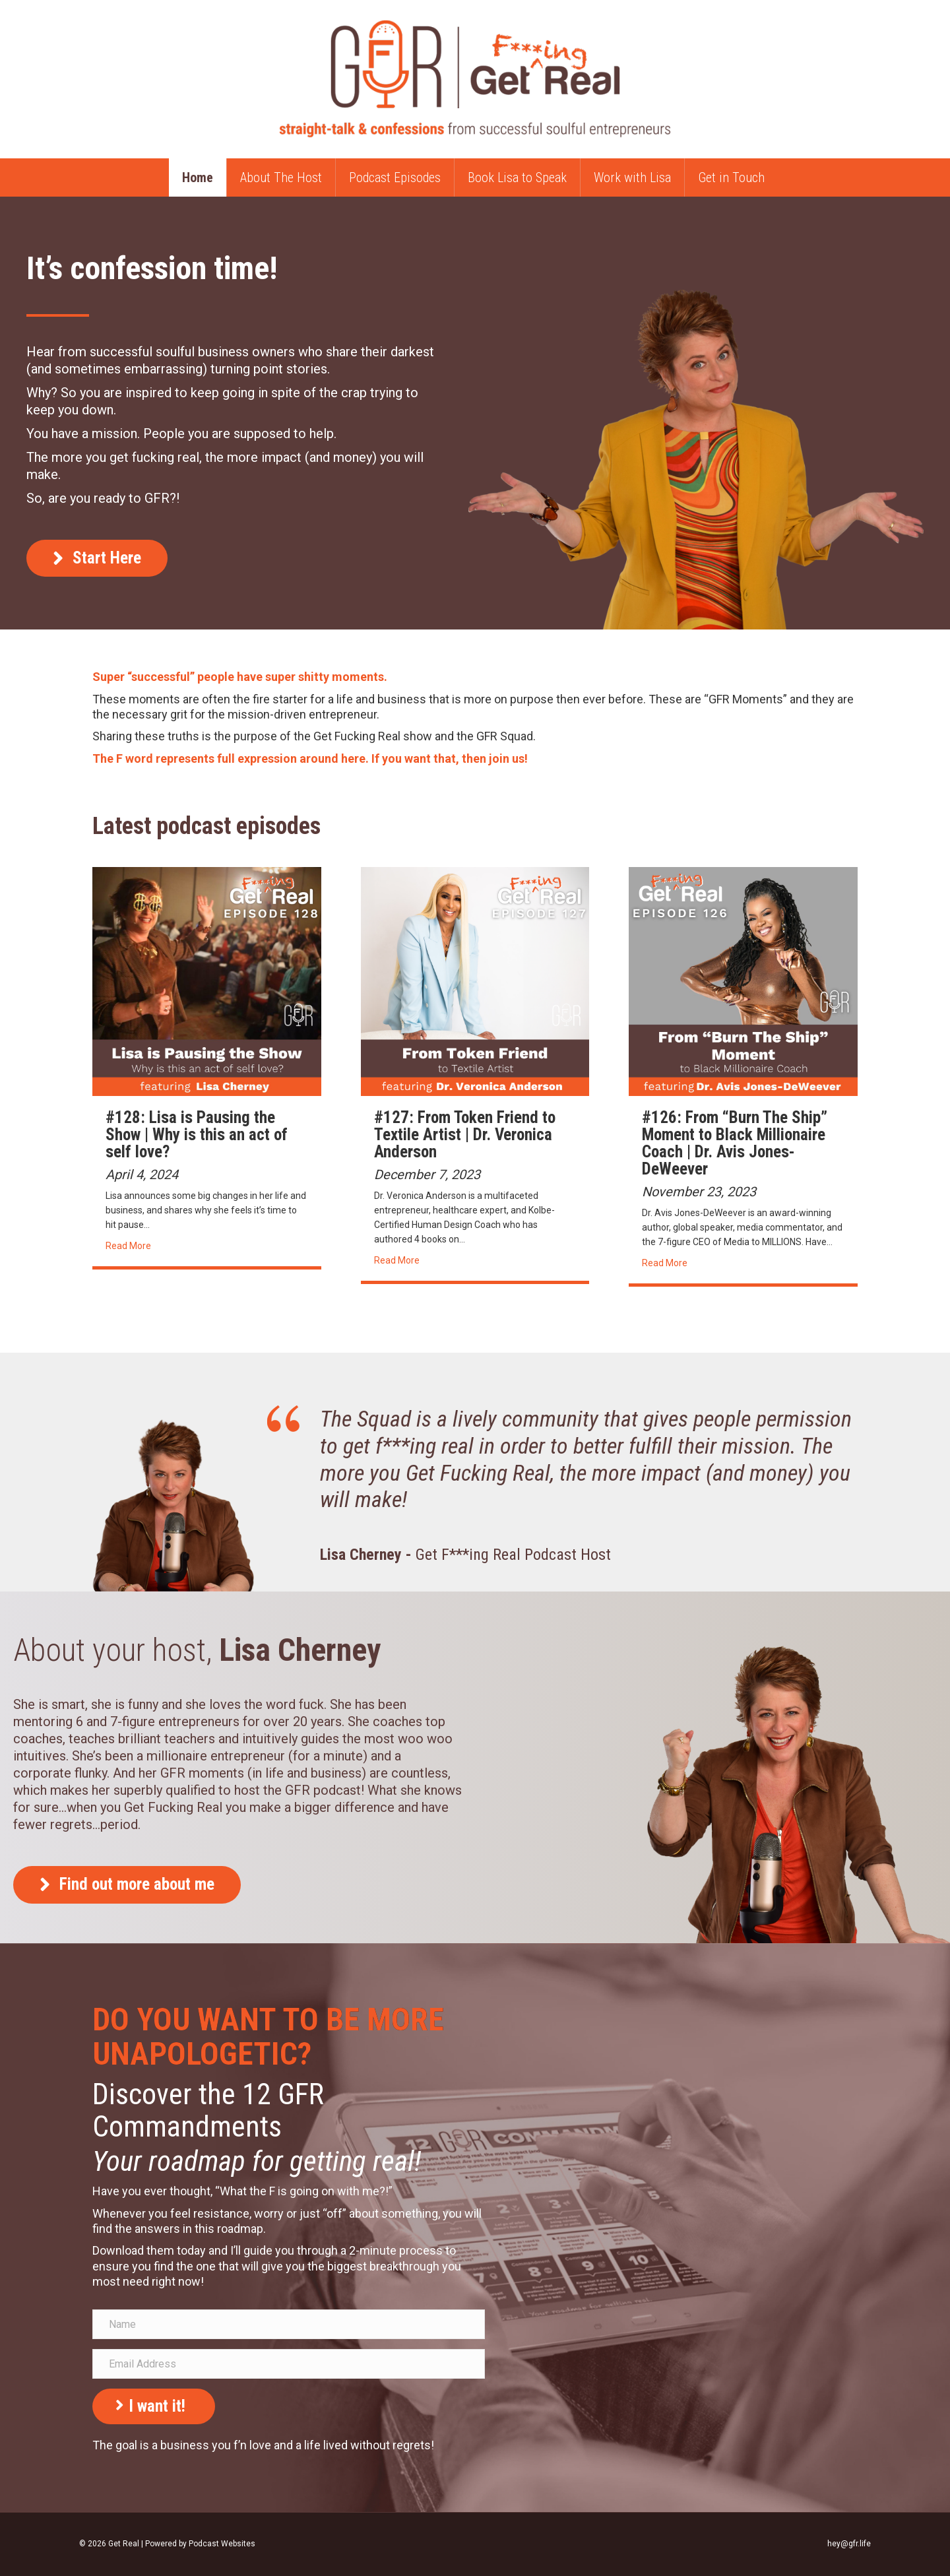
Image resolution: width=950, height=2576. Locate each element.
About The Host (281, 177)
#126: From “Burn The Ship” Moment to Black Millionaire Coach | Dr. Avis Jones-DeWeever (734, 1143)
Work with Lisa (632, 177)
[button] (97, 558)
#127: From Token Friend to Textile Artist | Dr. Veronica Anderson (464, 1134)
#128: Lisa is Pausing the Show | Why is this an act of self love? (197, 1134)
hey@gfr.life (849, 2543)
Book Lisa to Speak (517, 177)
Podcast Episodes (395, 177)
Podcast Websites (222, 2543)
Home (197, 177)
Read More (128, 1245)
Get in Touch (731, 177)
